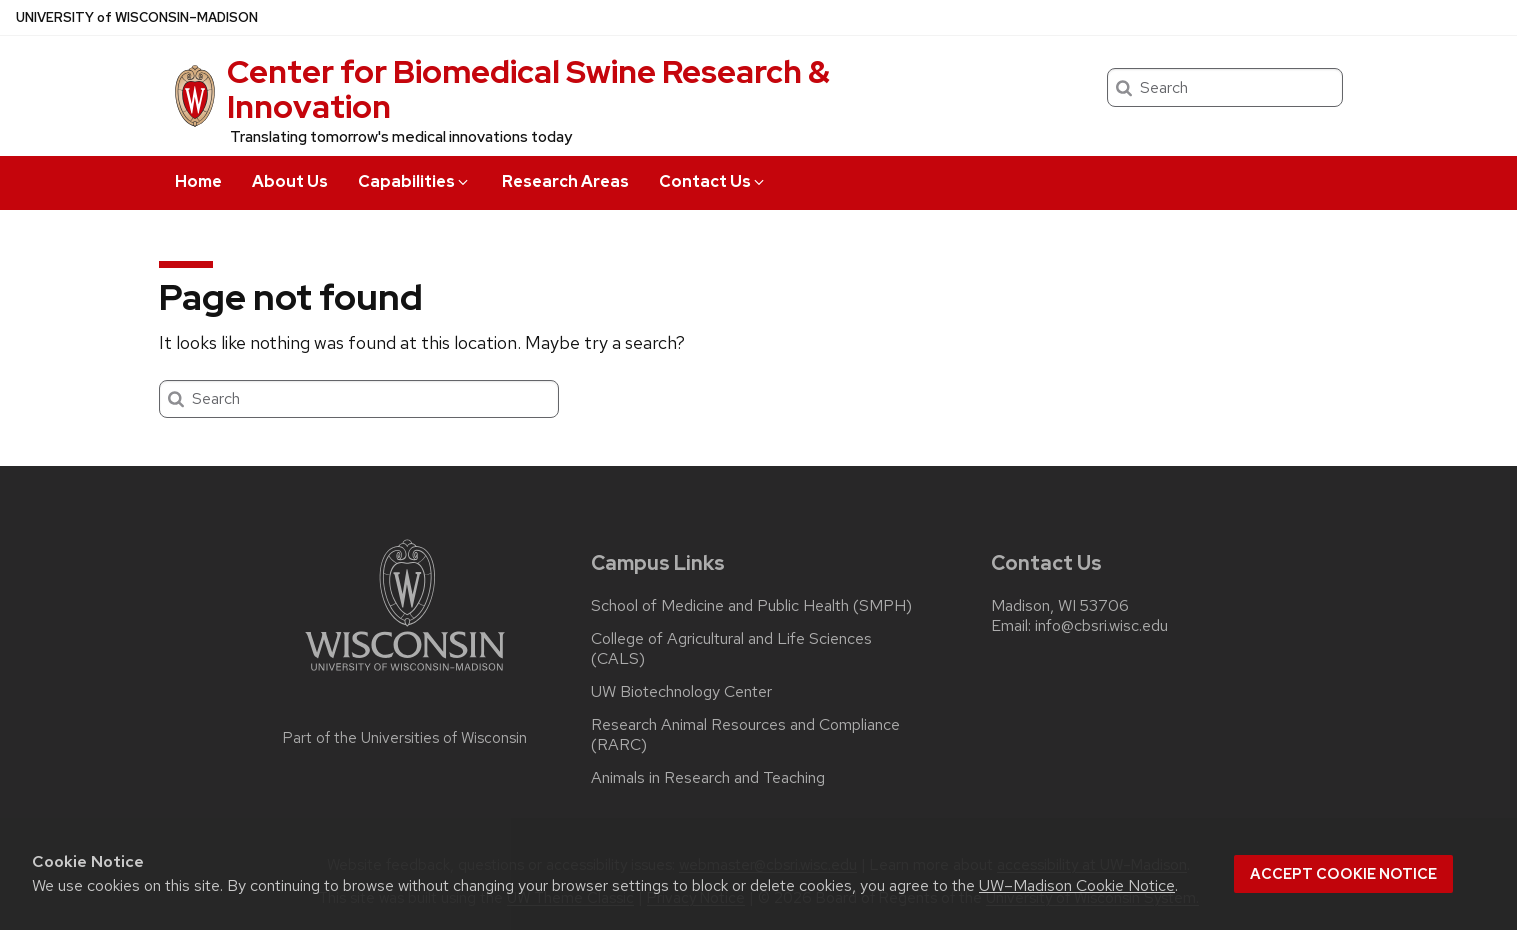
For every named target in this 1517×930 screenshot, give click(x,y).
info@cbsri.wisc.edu (1101, 626)
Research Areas (565, 181)
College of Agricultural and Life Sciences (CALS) (731, 649)
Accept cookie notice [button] (1343, 874)
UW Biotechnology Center (681, 692)
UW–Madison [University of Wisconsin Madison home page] (137, 17)
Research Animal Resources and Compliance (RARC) (745, 735)
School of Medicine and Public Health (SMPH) (751, 606)
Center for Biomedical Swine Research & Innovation (528, 89)
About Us (290, 181)
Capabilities (414, 181)
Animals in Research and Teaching (708, 778)
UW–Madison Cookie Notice (1077, 885)
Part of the (405, 738)
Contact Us (713, 181)
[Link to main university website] (405, 674)
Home (198, 181)
